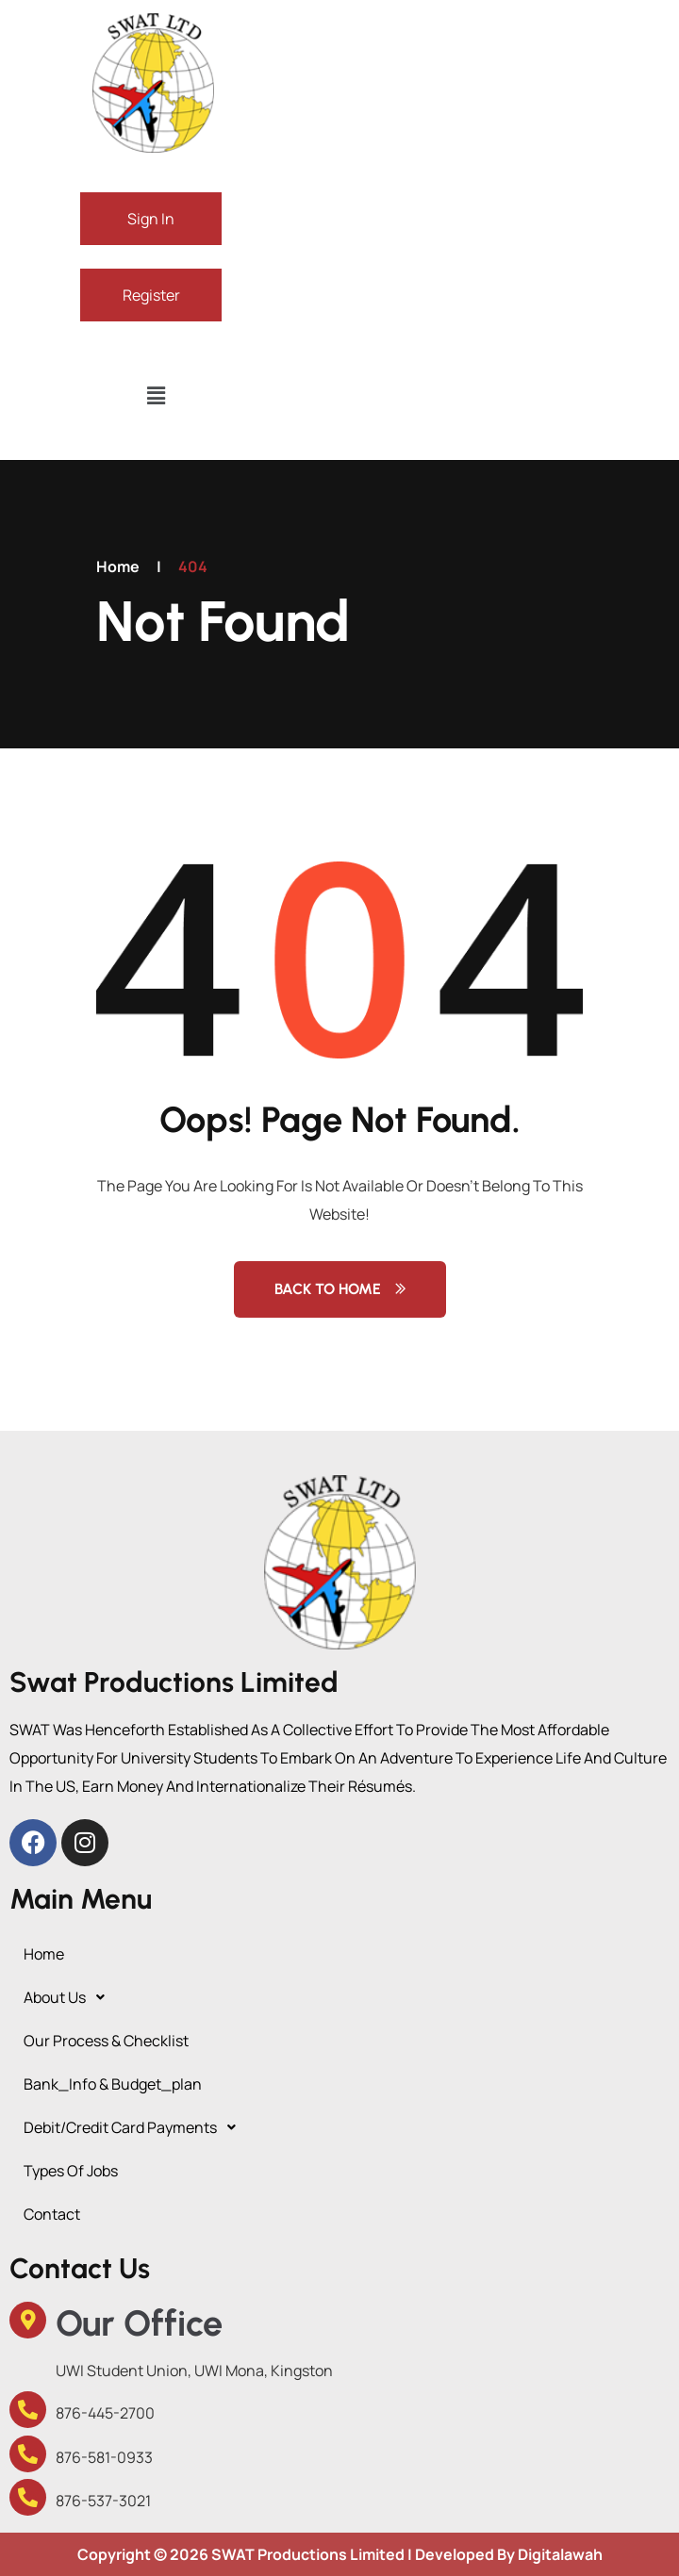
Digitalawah (560, 2554)
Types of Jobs (71, 2170)
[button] (156, 395)
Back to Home (340, 1289)
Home (118, 566)
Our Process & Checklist (106, 2040)
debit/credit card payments (135, 2127)
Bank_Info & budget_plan (113, 2084)
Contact (52, 2214)
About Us (69, 1997)
